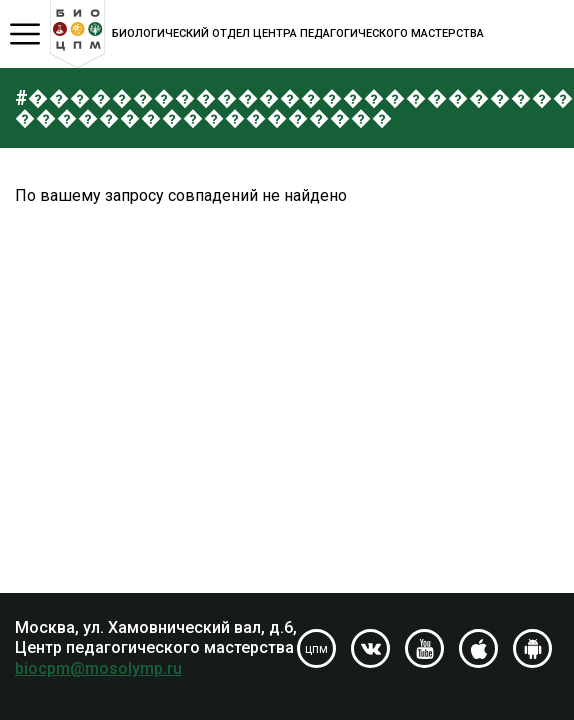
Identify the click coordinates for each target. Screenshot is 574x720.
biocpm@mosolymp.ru (98, 668)
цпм (316, 649)
